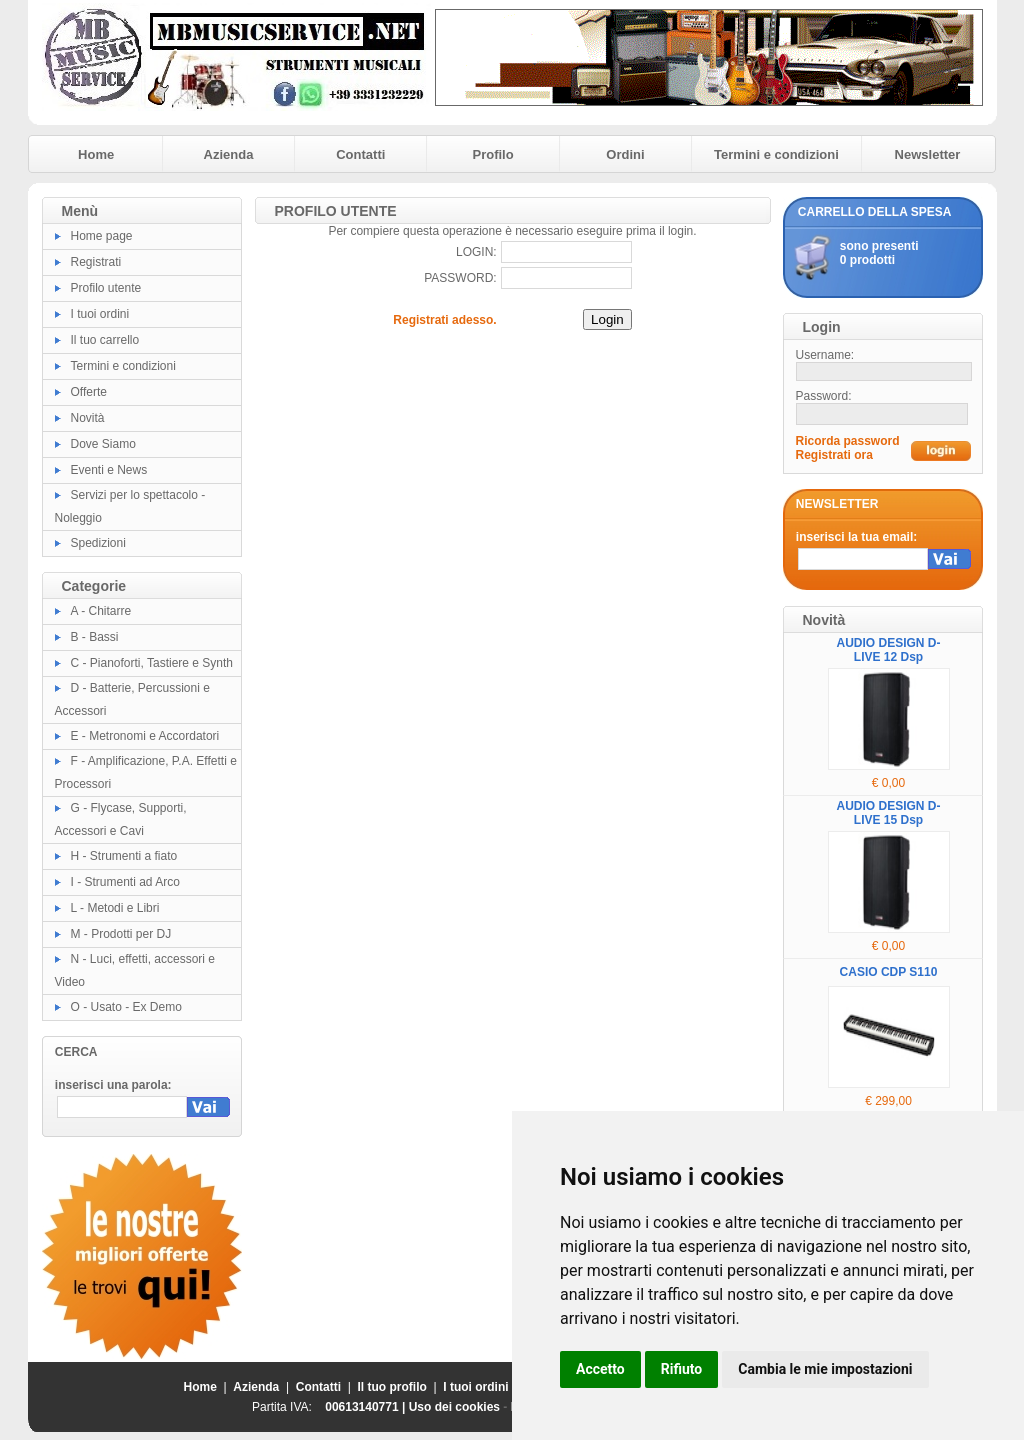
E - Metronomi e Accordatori (145, 736)
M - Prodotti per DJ (121, 934)
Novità (88, 418)
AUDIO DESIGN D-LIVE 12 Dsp (888, 650)
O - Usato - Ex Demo (126, 1007)
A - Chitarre (101, 611)
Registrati (96, 262)
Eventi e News (109, 470)
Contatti (360, 154)
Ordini (625, 154)
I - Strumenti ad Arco (125, 882)
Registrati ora (834, 455)
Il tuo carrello (105, 340)
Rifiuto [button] (682, 1369)
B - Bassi (95, 637)
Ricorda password (848, 441)
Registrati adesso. (444, 320)
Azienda (229, 154)
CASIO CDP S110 (889, 972)
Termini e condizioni (776, 154)
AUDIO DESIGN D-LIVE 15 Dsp (888, 813)
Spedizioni (98, 543)
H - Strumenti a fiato (124, 856)
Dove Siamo (103, 444)
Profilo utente (106, 288)
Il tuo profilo (392, 1387)
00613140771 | (366, 1407)
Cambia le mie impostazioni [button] (825, 1369)
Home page (102, 236)
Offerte (89, 392)
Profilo (493, 154)
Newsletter (928, 154)
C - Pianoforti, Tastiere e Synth (152, 663)
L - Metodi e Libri (115, 908)
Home (96, 154)
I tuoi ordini (100, 314)
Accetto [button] (600, 1369)
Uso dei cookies (454, 1407)
